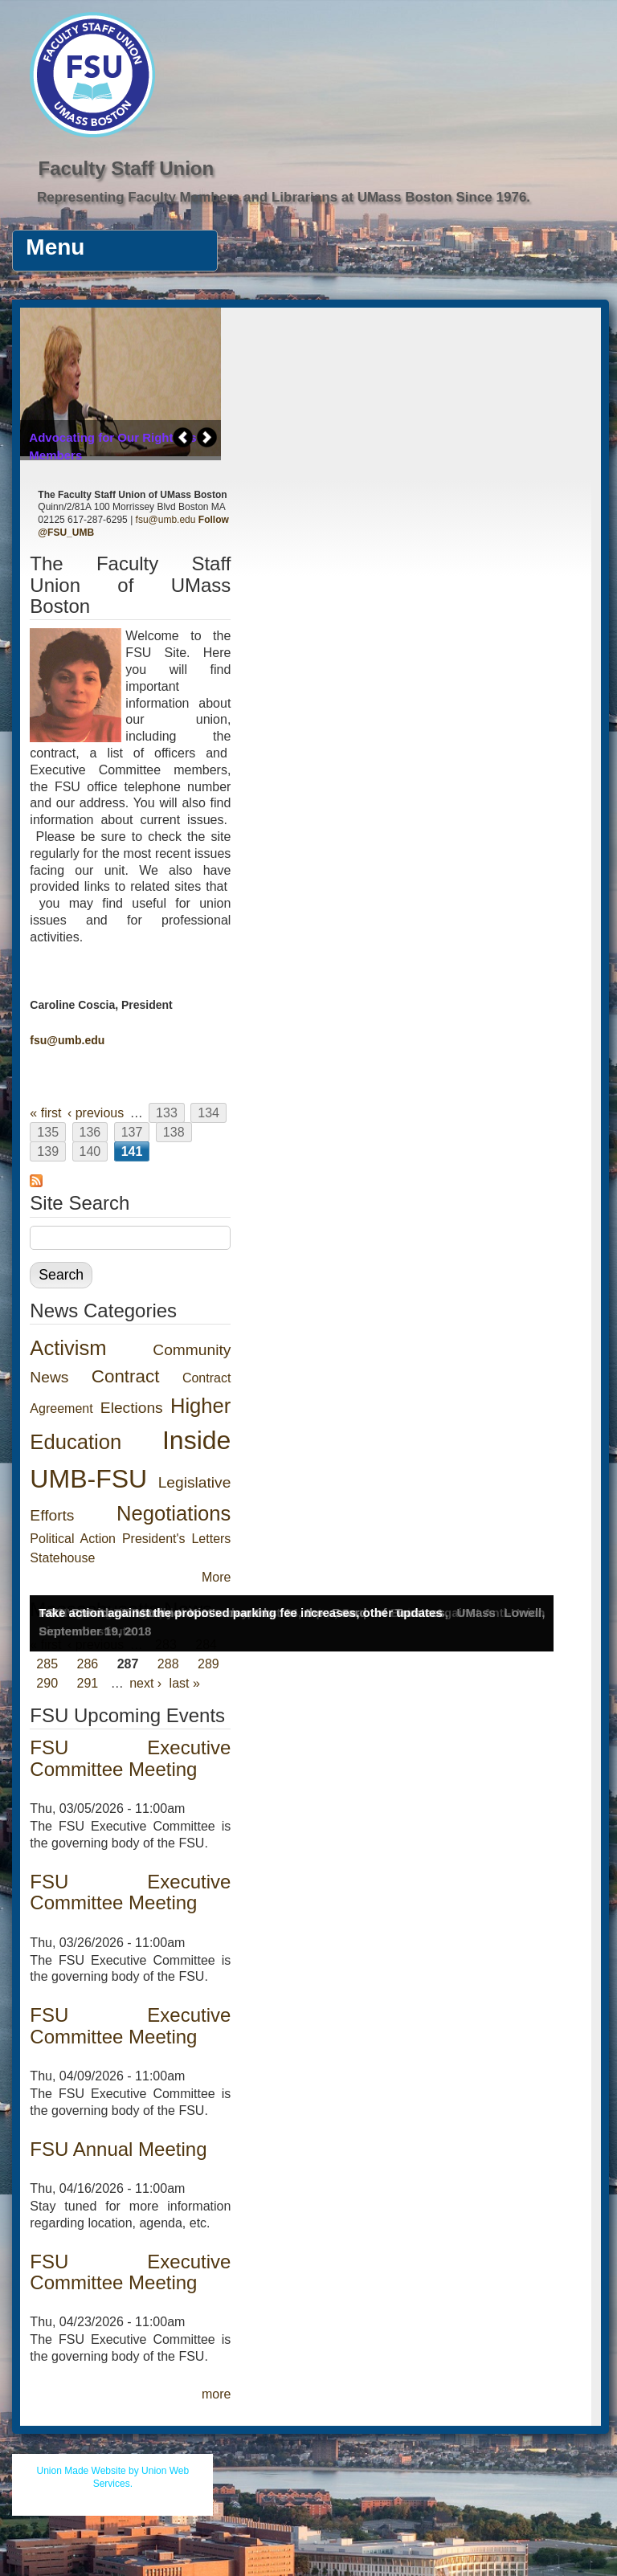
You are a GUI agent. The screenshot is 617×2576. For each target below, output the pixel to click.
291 (88, 1683)
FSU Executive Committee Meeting (130, 1758)
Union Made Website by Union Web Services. (113, 2477)
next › (145, 1683)
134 (208, 1113)
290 (47, 1683)
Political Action (73, 1538)
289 (208, 1664)
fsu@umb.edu (166, 519)
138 (174, 1132)
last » (185, 1683)
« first (45, 1113)
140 (90, 1151)
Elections (131, 1407)
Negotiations (173, 1513)
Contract (126, 1376)
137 (132, 1132)
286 (88, 1664)
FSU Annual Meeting (118, 2149)
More (216, 1577)
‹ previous (95, 1113)
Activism (68, 1348)
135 (48, 1132)
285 (47, 1664)
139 (48, 1151)
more (216, 2394)
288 (168, 1664)
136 (90, 1132)
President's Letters (176, 1538)
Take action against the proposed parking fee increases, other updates (240, 1612)
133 (167, 1113)
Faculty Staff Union (126, 168)
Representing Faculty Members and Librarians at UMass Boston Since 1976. (283, 197)
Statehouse (62, 1558)
